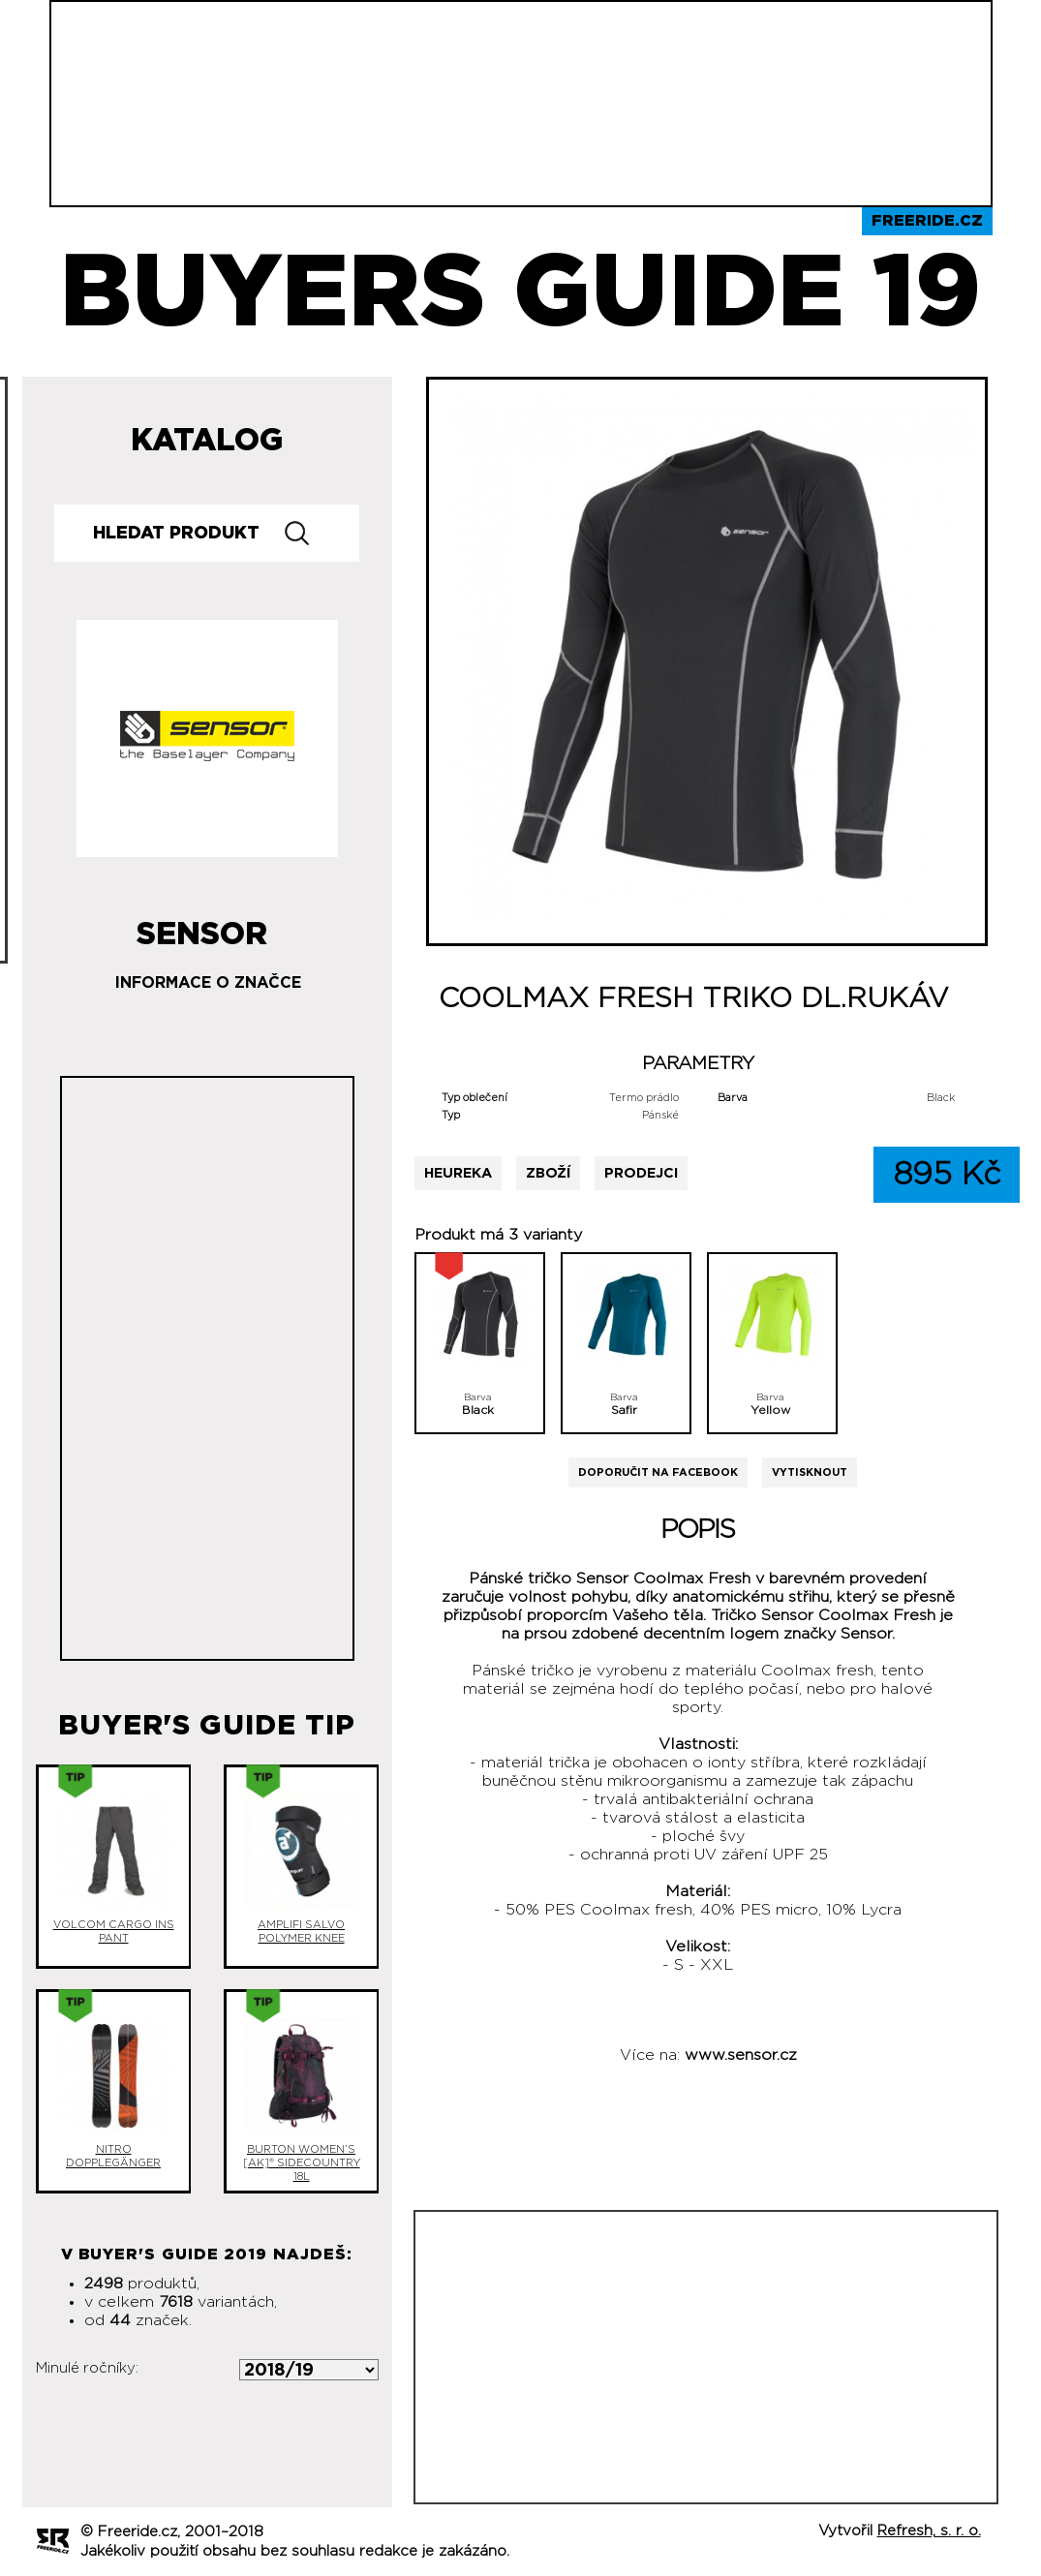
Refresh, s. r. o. (929, 2531)
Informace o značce (208, 983)
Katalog (207, 440)
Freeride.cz (927, 221)
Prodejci (641, 1173)
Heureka (458, 1173)
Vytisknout (809, 1472)
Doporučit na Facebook (658, 1472)
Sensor (202, 927)
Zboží (548, 1173)
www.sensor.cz (741, 2055)
